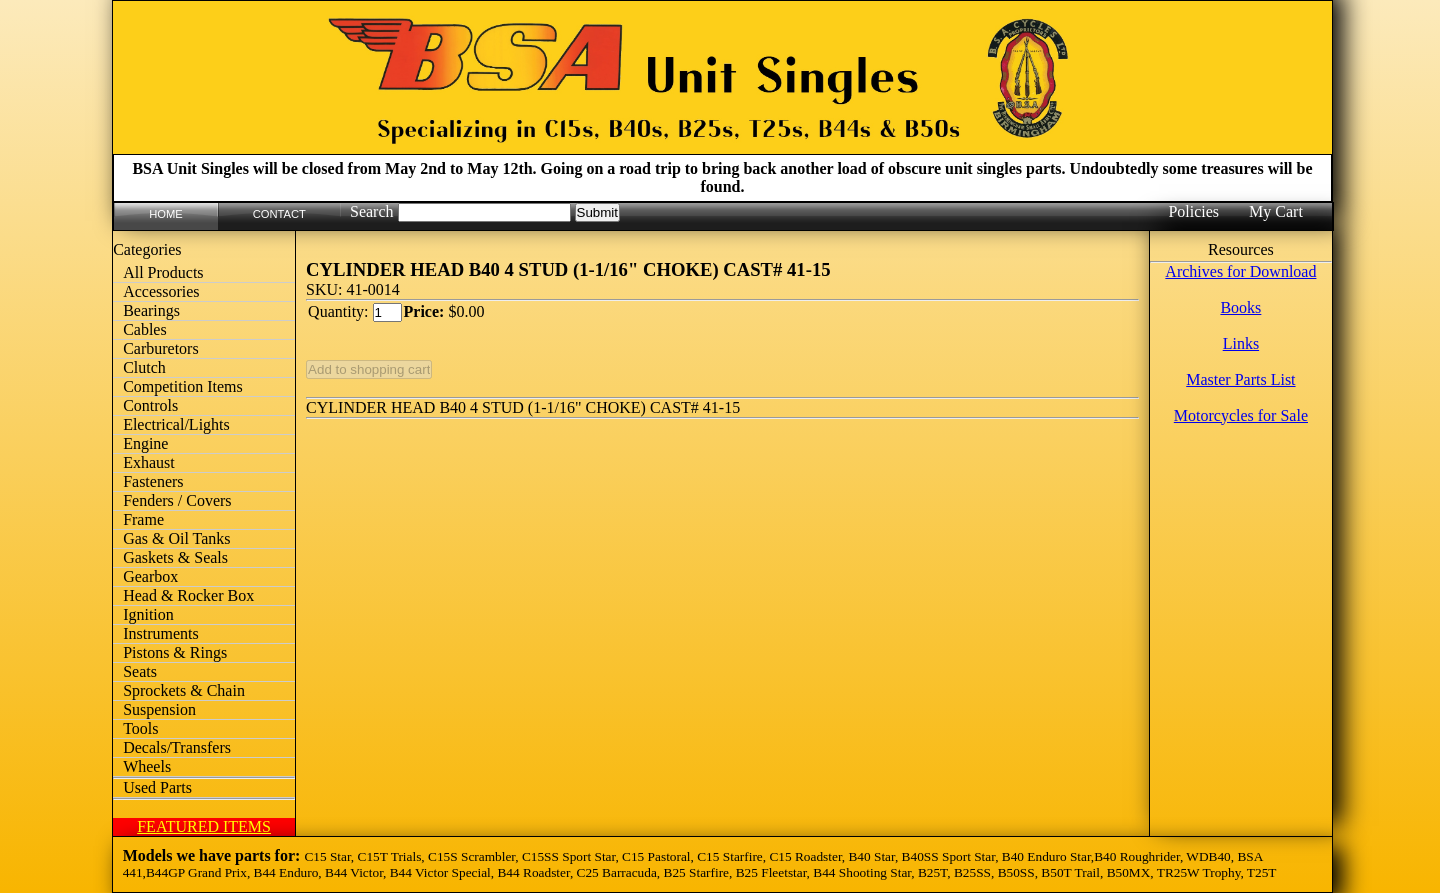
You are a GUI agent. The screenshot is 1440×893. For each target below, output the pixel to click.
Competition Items (183, 386)
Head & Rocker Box (188, 595)
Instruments (161, 633)
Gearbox (150, 576)
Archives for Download (1240, 271)
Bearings (151, 310)
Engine (145, 443)
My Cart (1276, 211)
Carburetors (161, 348)
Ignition (148, 614)
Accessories (161, 291)
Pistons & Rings (175, 652)
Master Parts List (1240, 379)
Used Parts (157, 787)
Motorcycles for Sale (1241, 415)
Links (1241, 343)
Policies (1193, 211)
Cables (145, 329)
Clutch (144, 367)
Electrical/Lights (176, 424)
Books (1240, 307)
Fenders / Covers (177, 500)
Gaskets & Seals (175, 557)
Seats (140, 671)
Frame (143, 519)
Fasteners (153, 481)
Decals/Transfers (177, 747)
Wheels (147, 766)
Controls (150, 405)
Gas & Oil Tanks (176, 538)
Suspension (159, 709)
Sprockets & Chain (184, 690)
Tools (140, 728)
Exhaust (149, 462)
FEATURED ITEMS (204, 826)
